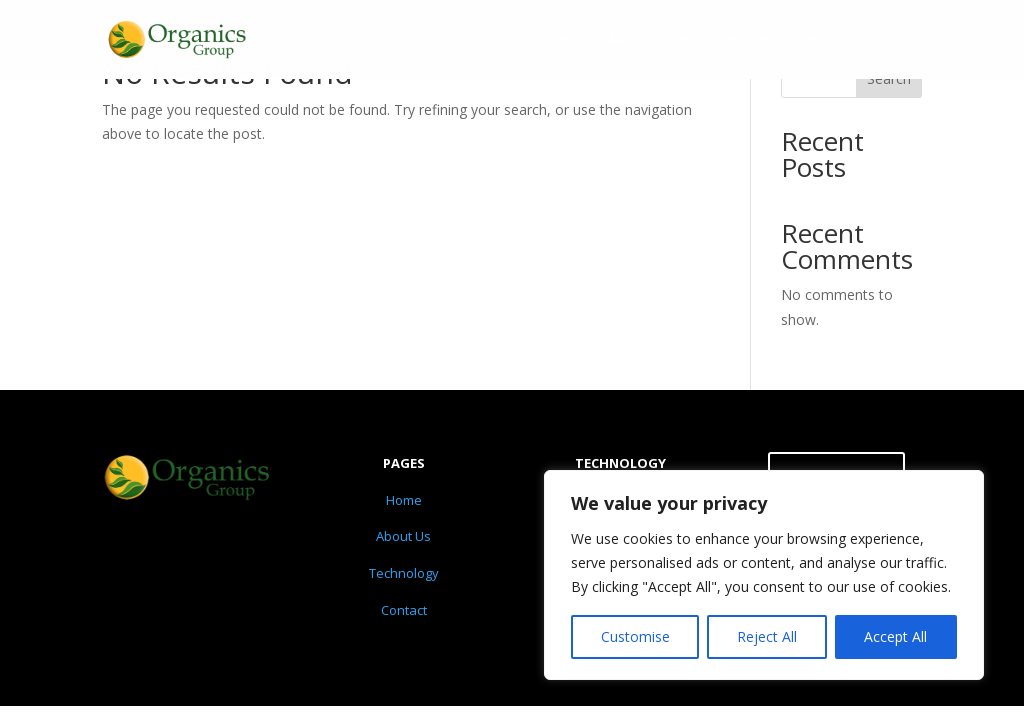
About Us (639, 41)
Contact (873, 41)
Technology (758, 41)
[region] (764, 575)
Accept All (895, 636)
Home (560, 41)
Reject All (767, 636)
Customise (635, 636)
